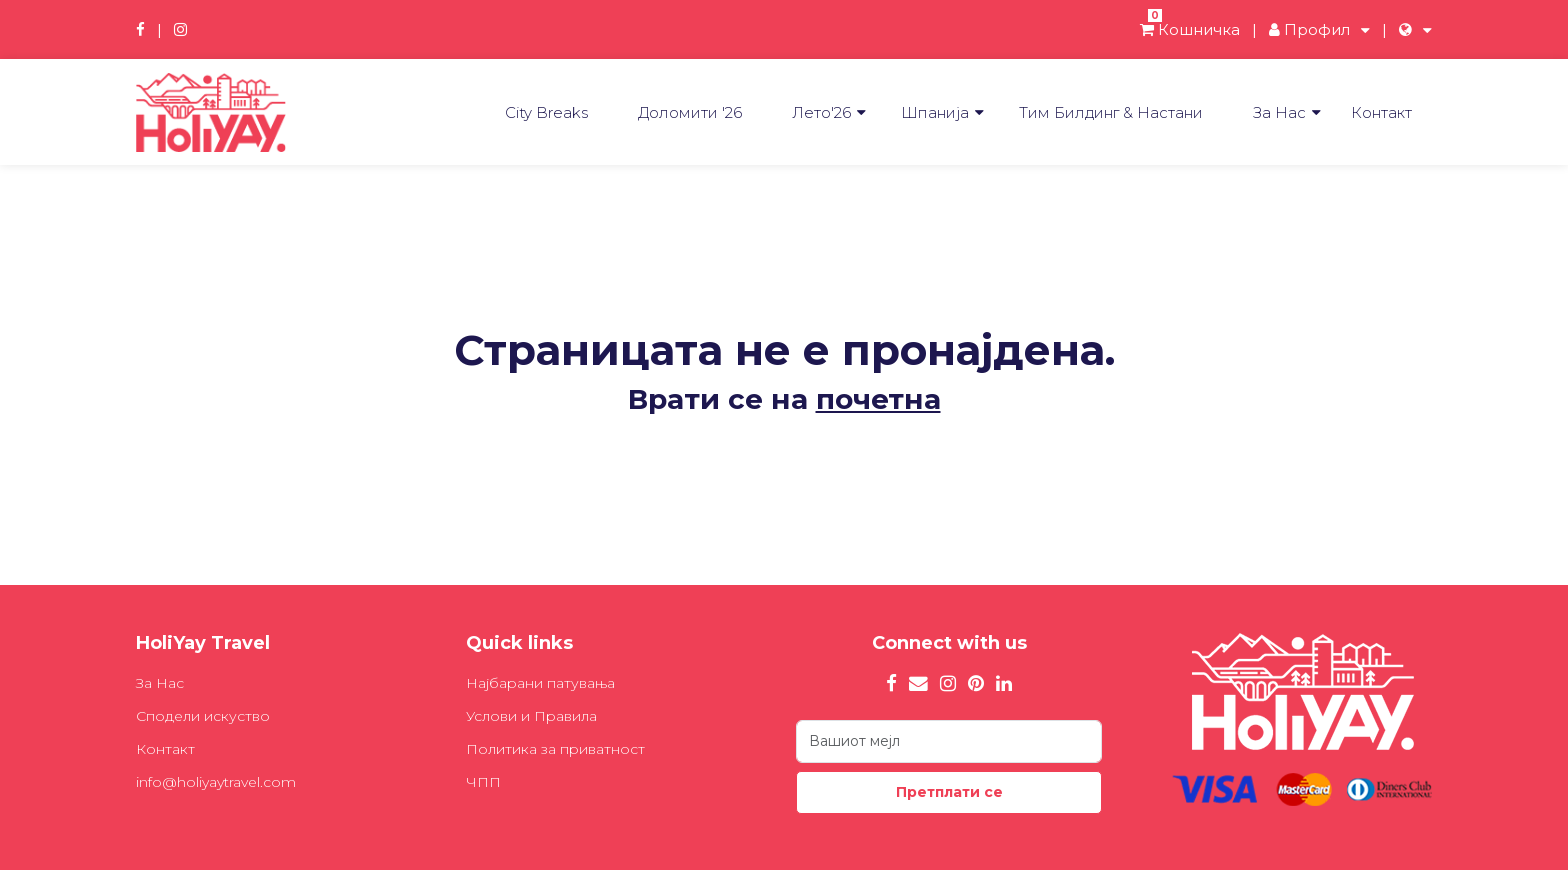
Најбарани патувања (540, 683)
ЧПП (483, 782)
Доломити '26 (690, 112)
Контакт (1381, 112)
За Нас (1279, 112)
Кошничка (1190, 29)
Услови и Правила (531, 716)
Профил (1309, 29)
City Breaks (546, 112)
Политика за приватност (555, 749)
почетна (878, 399)
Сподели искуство (203, 716)
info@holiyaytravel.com (216, 782)
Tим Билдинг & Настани (1111, 112)
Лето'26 (821, 112)
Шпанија (935, 112)
